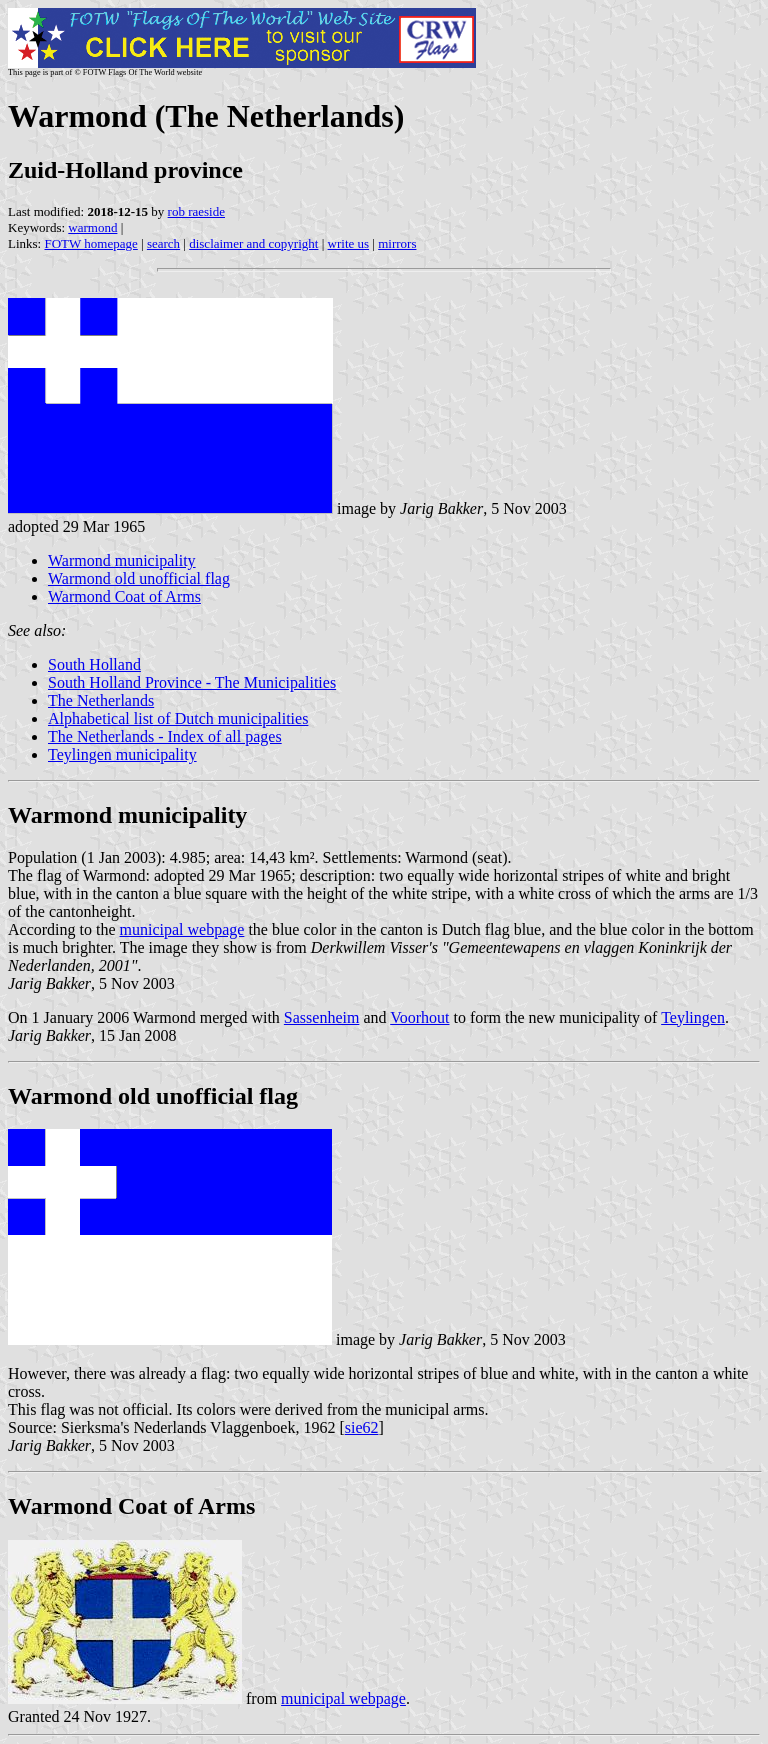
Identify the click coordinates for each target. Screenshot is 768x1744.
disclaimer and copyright (253, 243)
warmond (92, 227)
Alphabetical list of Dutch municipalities (178, 718)
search (163, 243)
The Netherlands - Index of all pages (165, 736)
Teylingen (693, 1017)
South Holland (94, 664)
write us (349, 243)
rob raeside (196, 211)
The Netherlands (101, 700)
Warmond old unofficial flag (139, 578)
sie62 (362, 1427)
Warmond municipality (122, 560)
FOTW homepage (90, 243)
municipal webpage (182, 929)
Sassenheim (322, 1017)
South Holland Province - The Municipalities (192, 682)
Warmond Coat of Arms (124, 596)
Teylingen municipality (122, 754)
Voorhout (419, 1017)
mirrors (397, 243)
